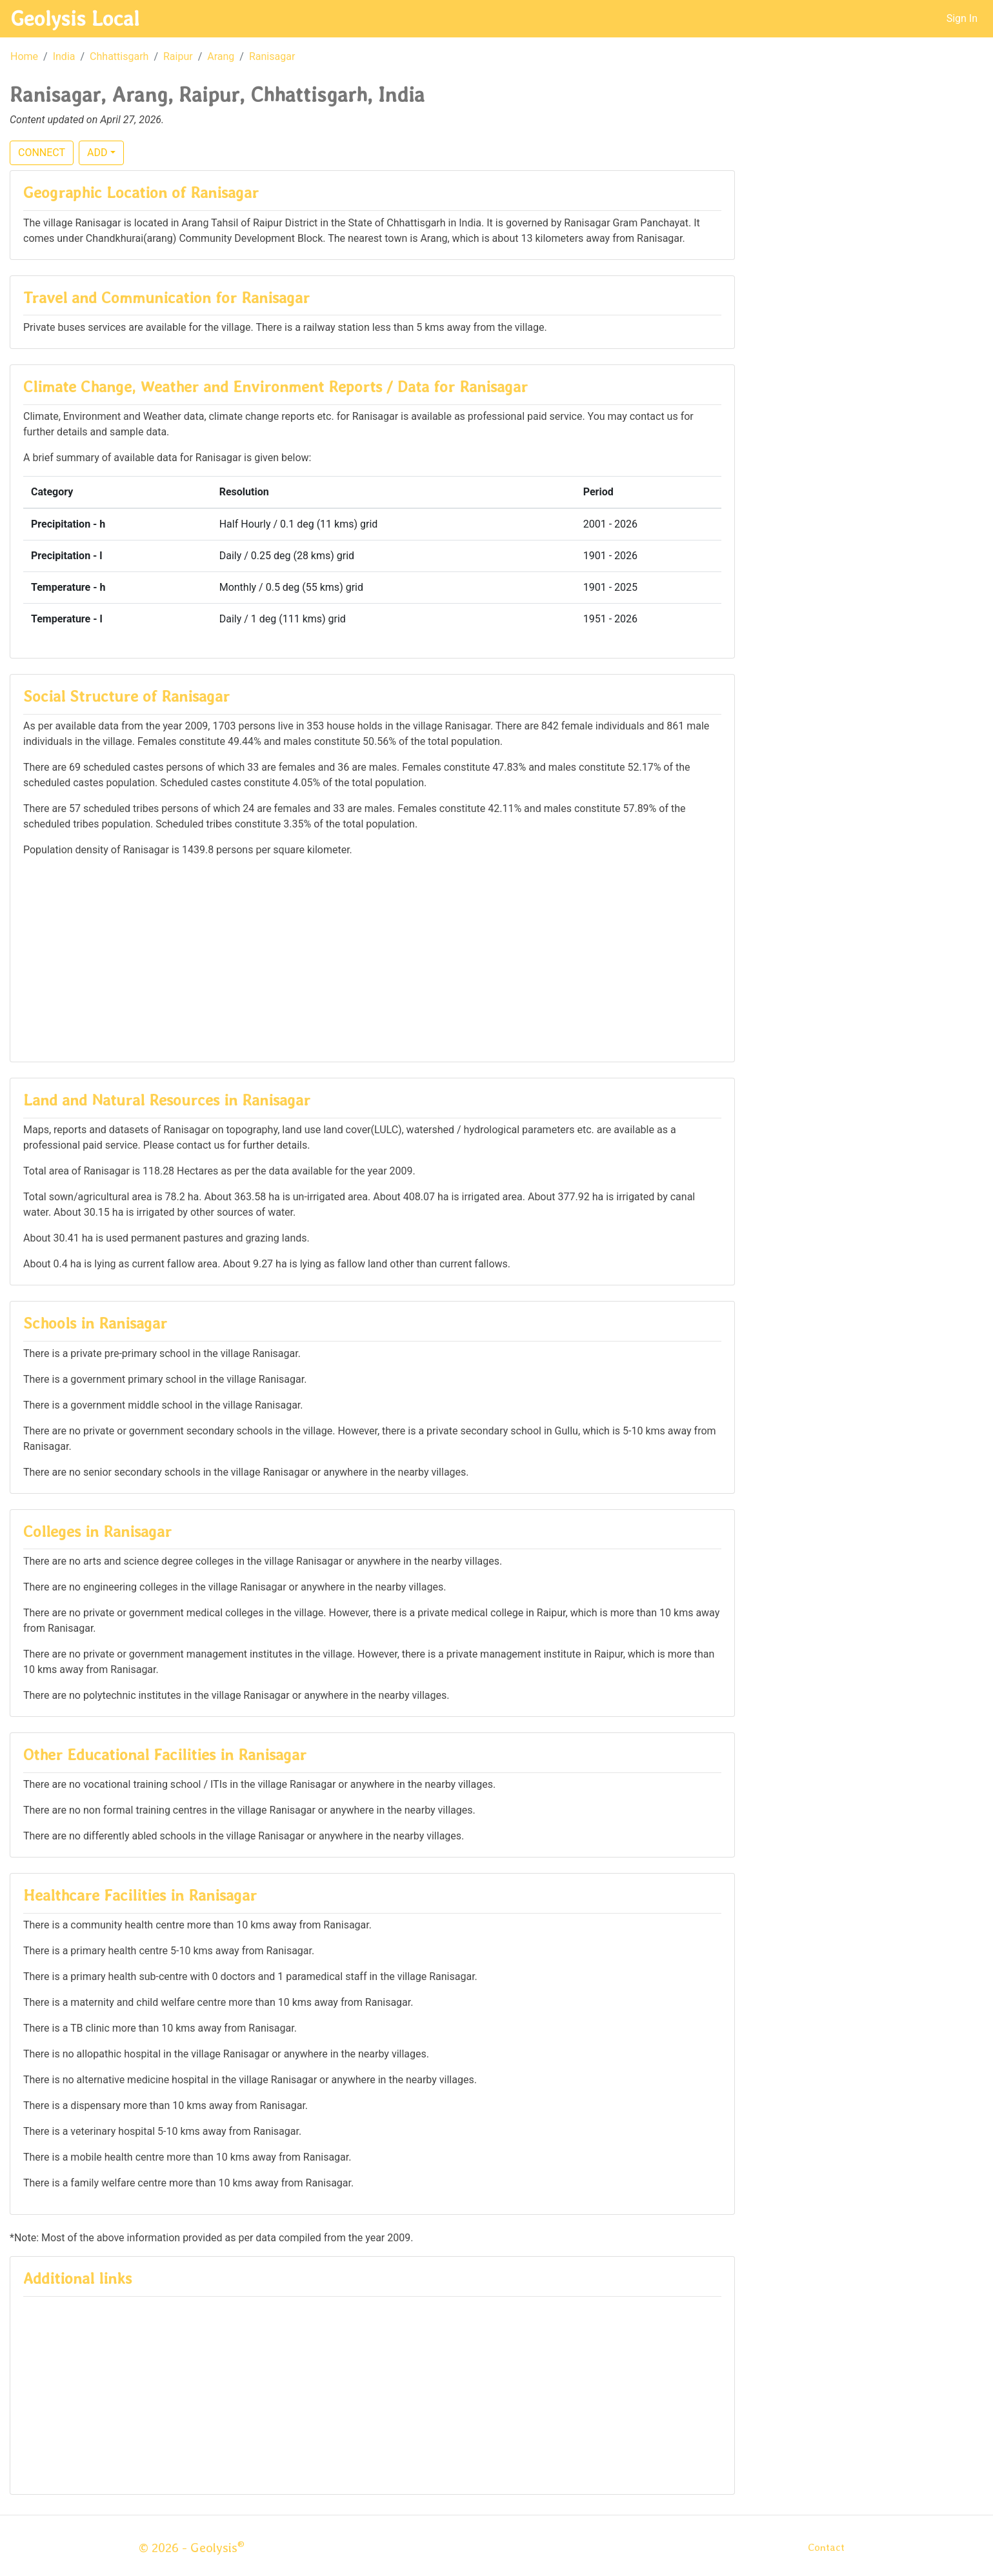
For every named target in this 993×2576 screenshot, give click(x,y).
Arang (220, 56)
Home (24, 56)
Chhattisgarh (119, 56)
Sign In (962, 18)
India (64, 56)
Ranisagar (272, 56)
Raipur (178, 56)
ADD (97, 152)
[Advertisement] (372, 958)
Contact (826, 2547)
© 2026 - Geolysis (192, 2547)
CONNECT (41, 152)
